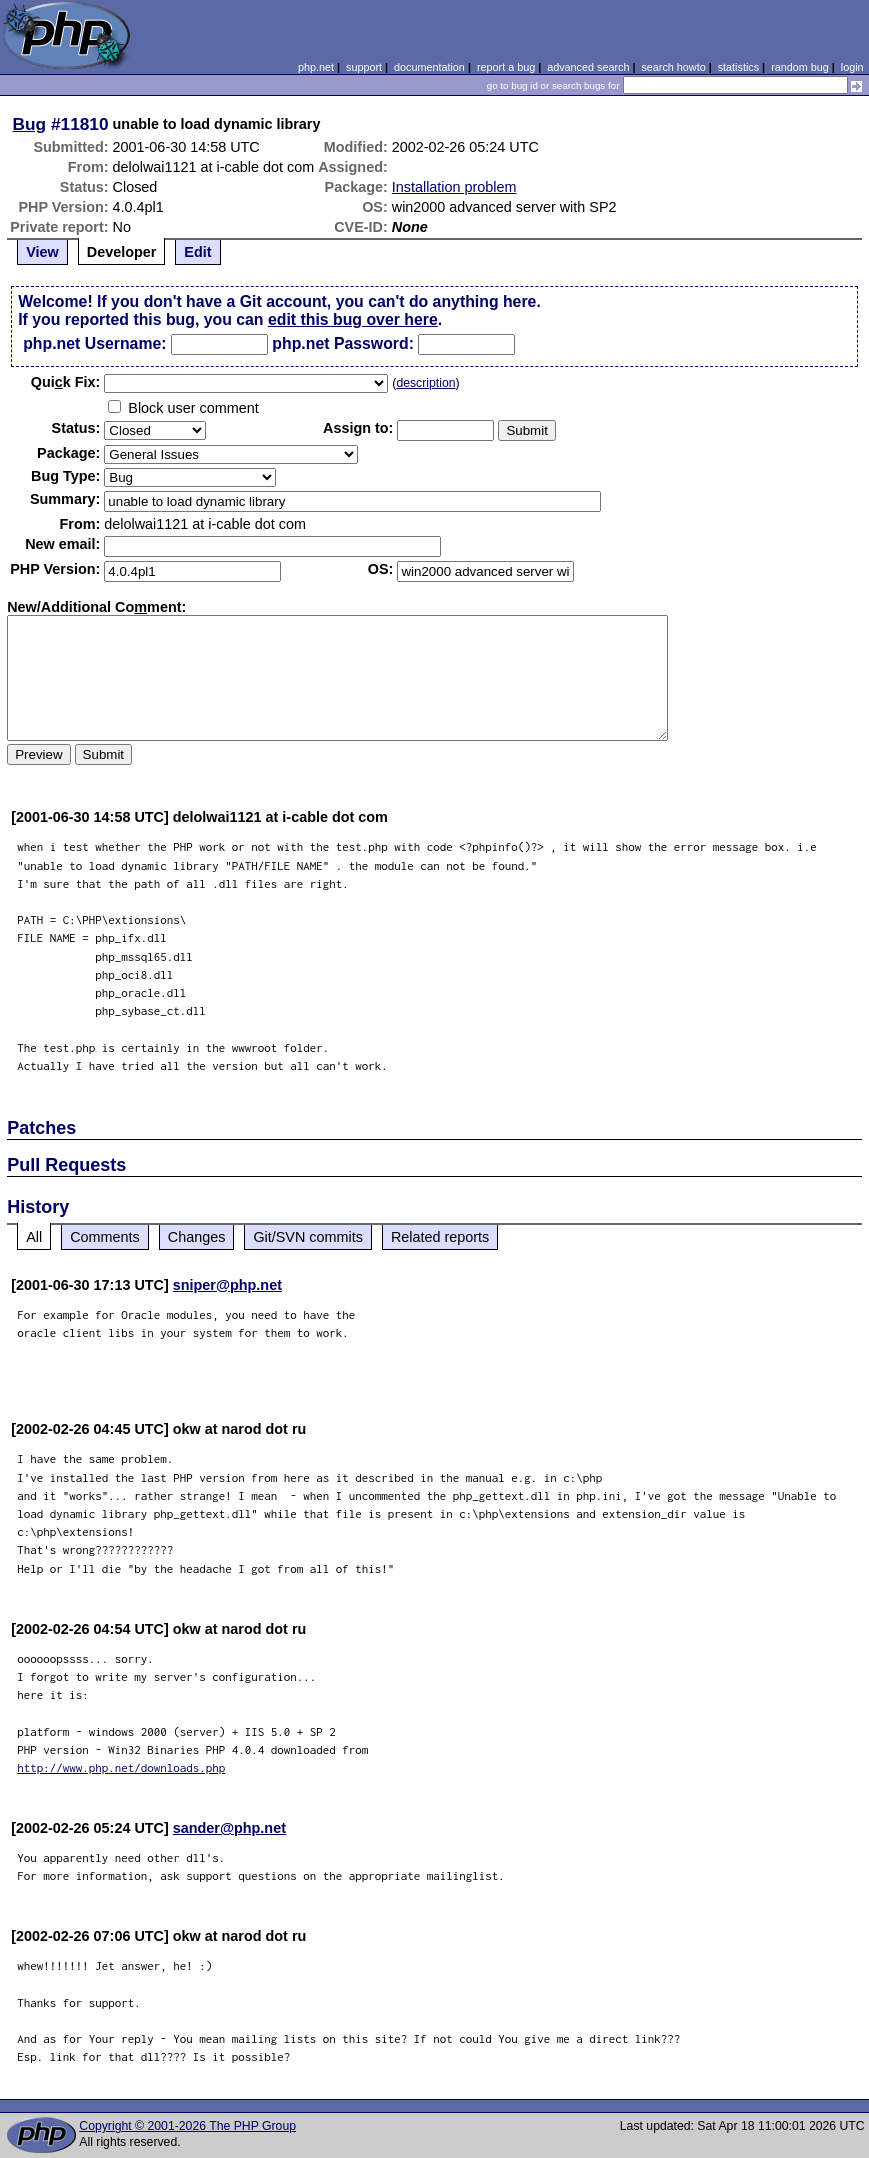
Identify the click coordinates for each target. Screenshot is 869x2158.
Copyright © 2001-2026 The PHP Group (187, 2126)
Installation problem (454, 187)
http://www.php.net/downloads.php (121, 1767)
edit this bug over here (353, 319)
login (852, 67)
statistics (738, 67)
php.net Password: (343, 343)
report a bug (506, 67)
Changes (197, 1237)
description (425, 383)
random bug (800, 67)
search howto (673, 67)
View (42, 252)
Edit (197, 252)
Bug (30, 124)
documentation (429, 67)
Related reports (440, 1237)
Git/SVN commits (308, 1237)
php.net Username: (94, 343)
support (364, 67)
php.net (316, 67)
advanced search (588, 67)
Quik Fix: (66, 382)
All (34, 1237)
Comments (105, 1237)
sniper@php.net (227, 1285)
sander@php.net (229, 1828)
